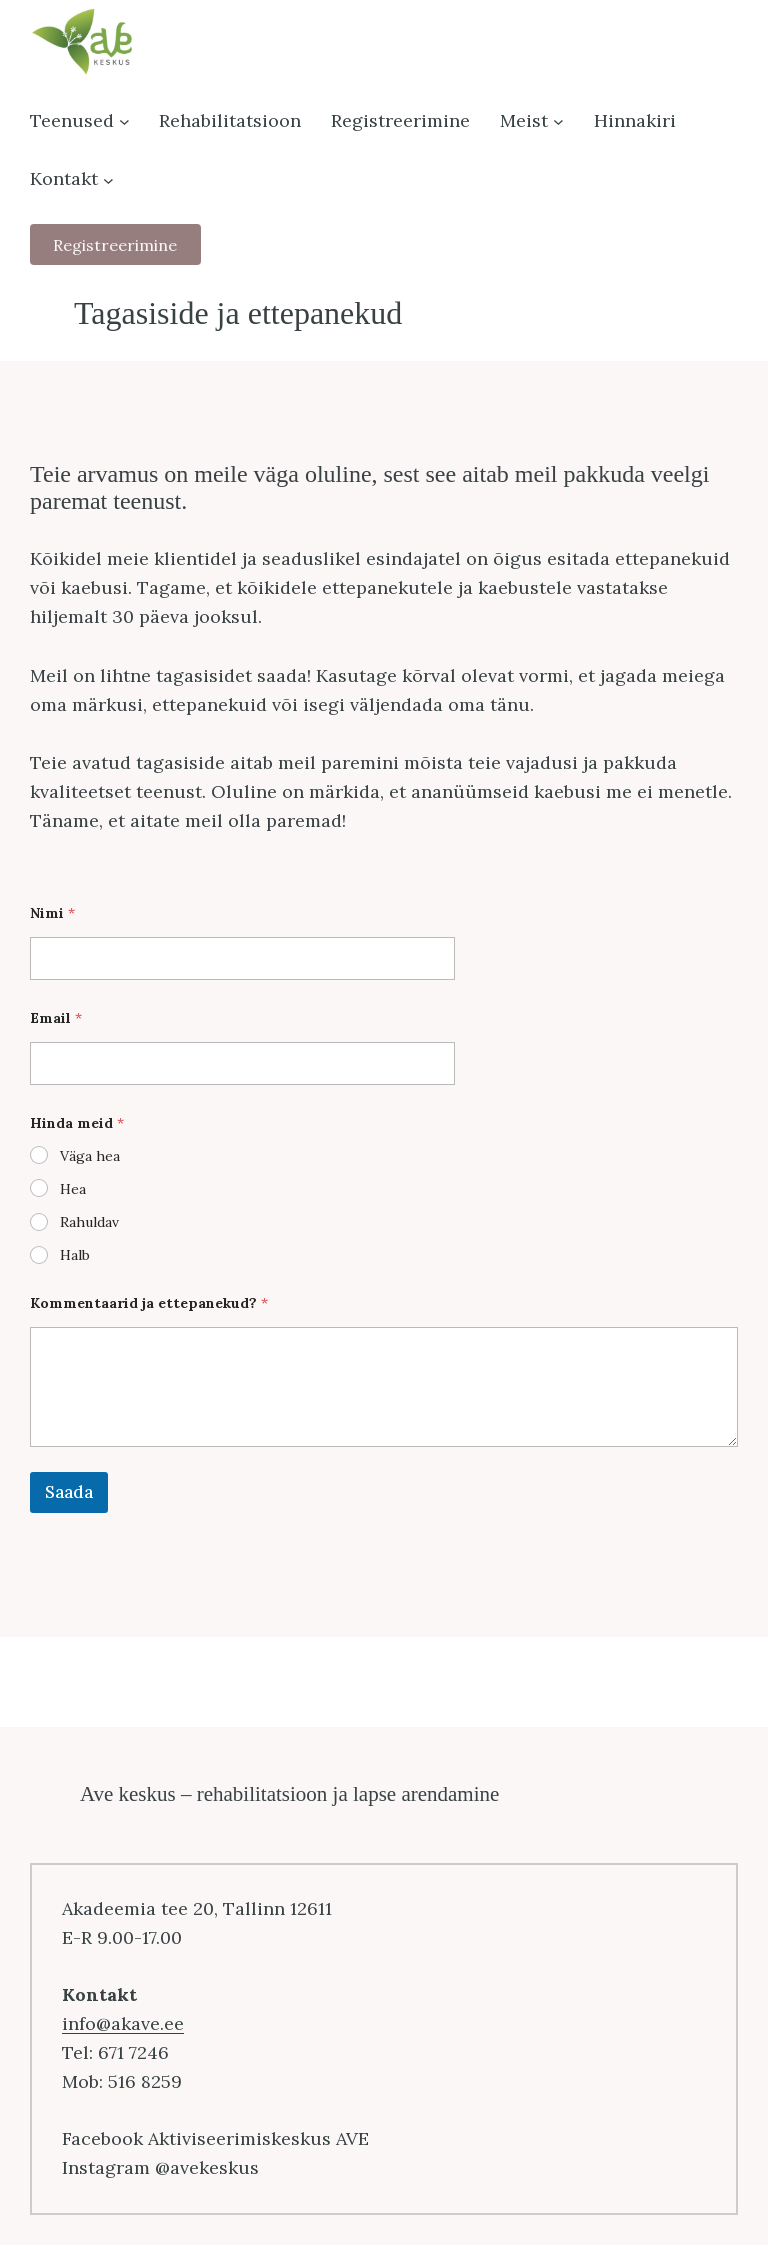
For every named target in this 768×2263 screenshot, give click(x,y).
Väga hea (90, 1156)
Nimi (52, 913)
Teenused (72, 120)
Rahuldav (89, 1222)
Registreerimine (115, 245)
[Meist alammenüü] (558, 121)
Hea (73, 1189)
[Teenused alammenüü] (124, 121)
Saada (69, 1492)
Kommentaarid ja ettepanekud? (149, 1303)
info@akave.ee (123, 2023)
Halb (75, 1255)
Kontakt (64, 178)
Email (56, 1018)
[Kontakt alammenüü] (108, 179)
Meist (524, 120)
